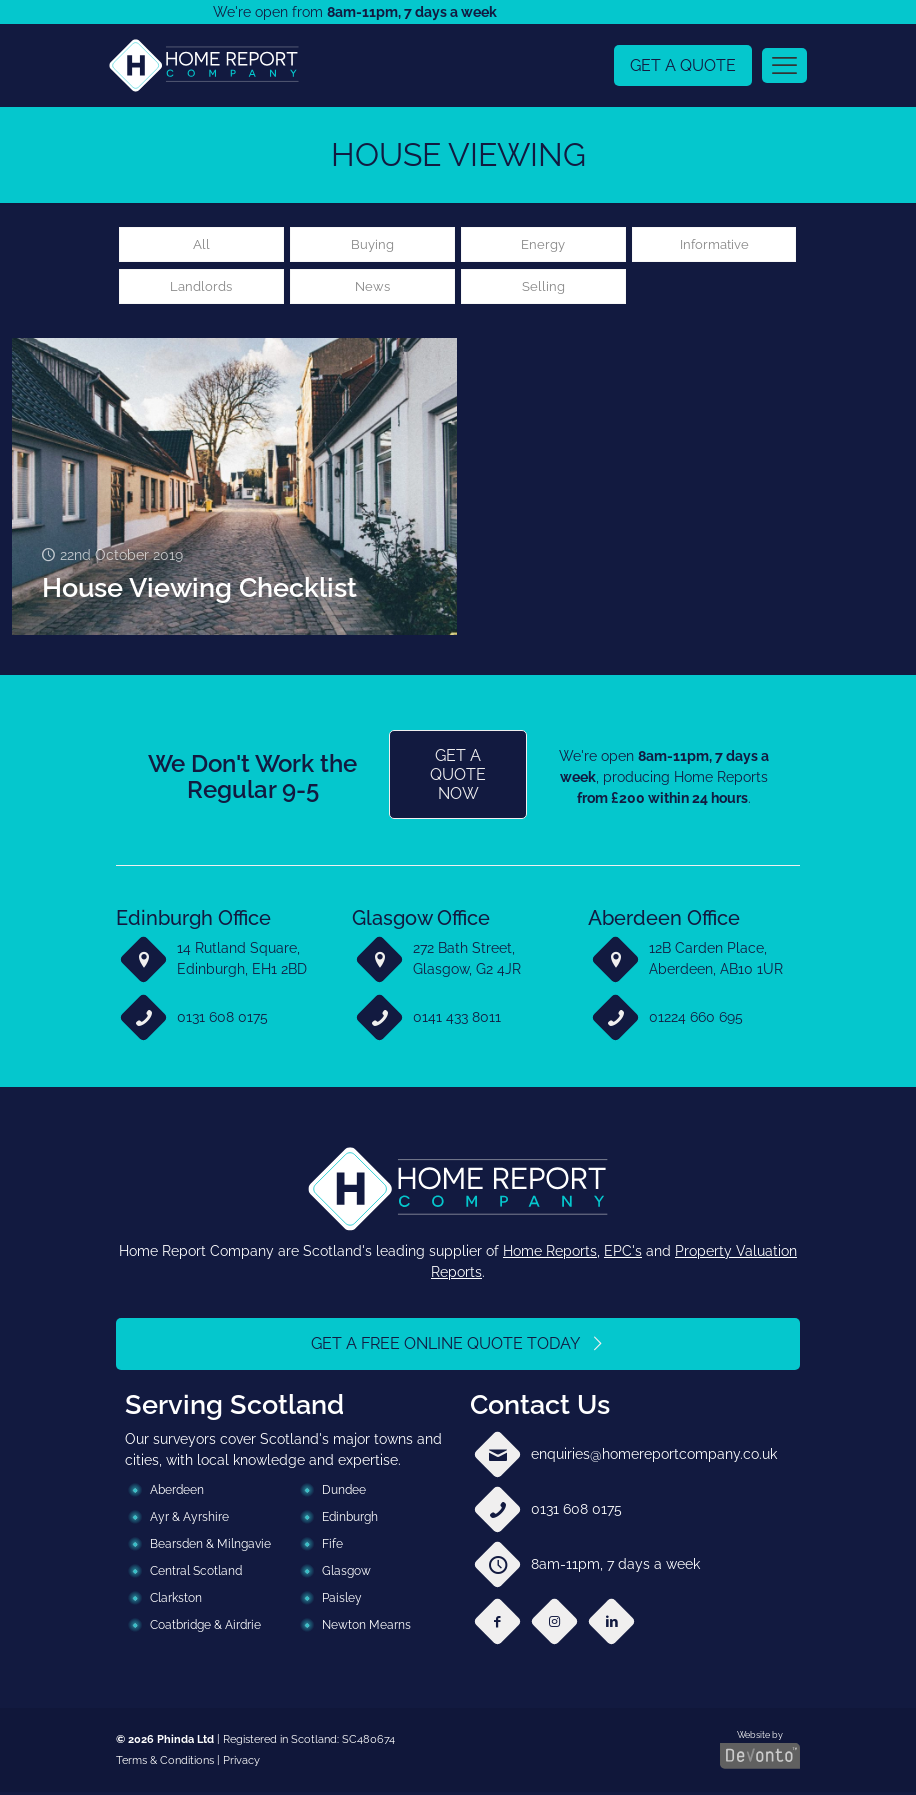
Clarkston (176, 1601)
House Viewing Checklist (199, 590)
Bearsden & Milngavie (210, 1547)
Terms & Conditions (165, 1763)
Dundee (344, 1493)
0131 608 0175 (222, 1020)
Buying (372, 245)
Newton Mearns (366, 1628)
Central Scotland (196, 1574)
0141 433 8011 (457, 1020)
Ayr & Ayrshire (189, 1520)
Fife (332, 1547)
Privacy (241, 1763)
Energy (543, 245)
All (201, 245)
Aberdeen (177, 1493)
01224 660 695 (696, 1020)
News (372, 288)
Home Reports (550, 1254)
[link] (204, 65)
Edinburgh (350, 1520)
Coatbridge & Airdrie (205, 1628)
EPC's (623, 1254)
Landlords (201, 288)
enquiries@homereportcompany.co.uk (654, 1457)
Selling (543, 288)
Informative (714, 245)
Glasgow (346, 1574)
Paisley (342, 1601)
